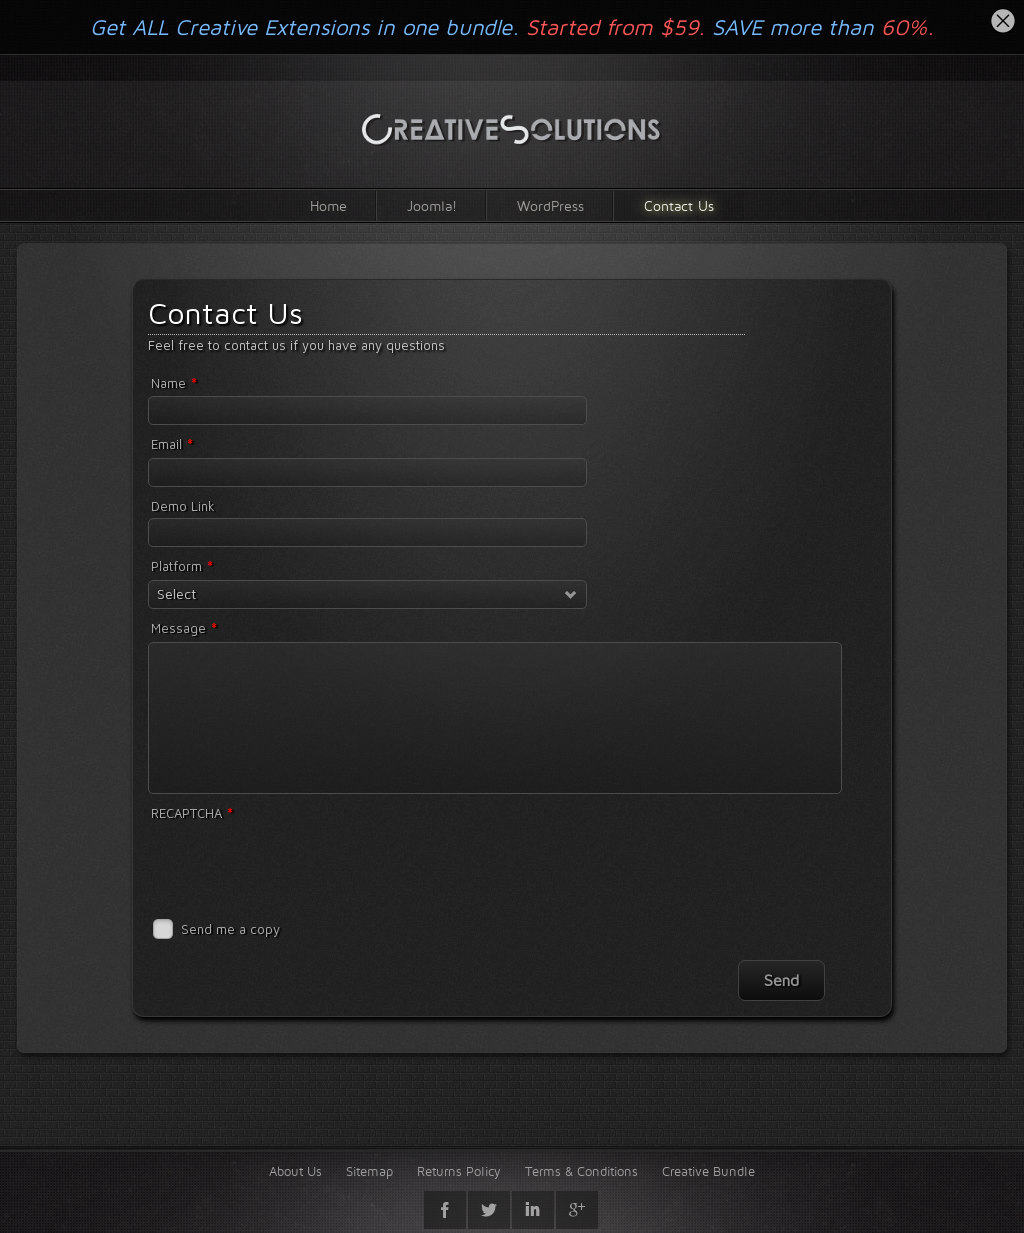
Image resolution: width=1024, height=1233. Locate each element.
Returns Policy (459, 1171)
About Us (295, 1171)
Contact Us (679, 205)
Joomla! (432, 205)
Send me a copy (230, 929)
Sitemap (369, 1171)
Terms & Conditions (581, 1171)
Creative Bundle (708, 1171)
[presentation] (300, 865)
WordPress (550, 205)
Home (328, 205)
